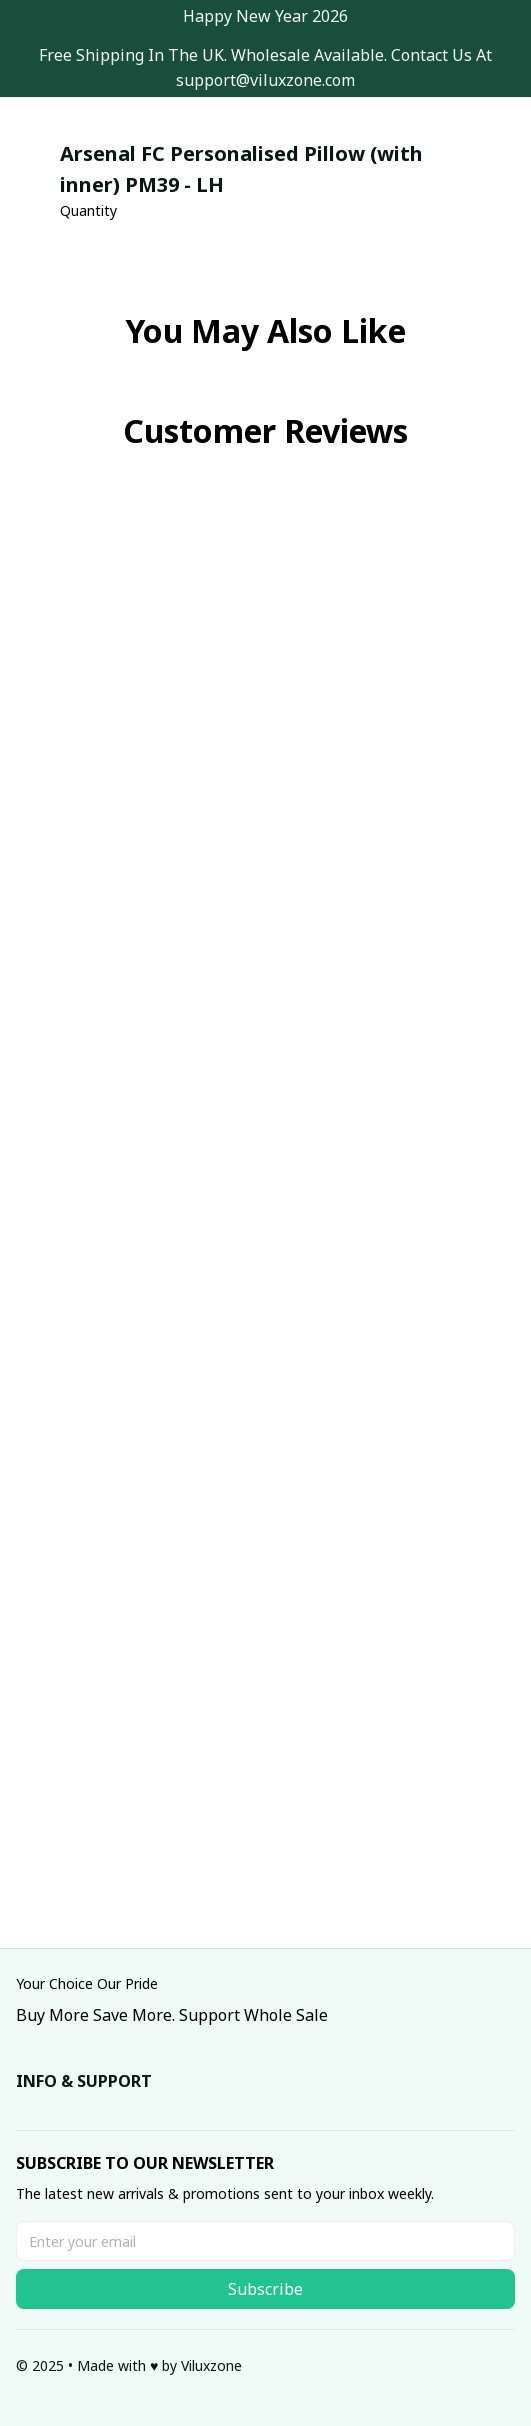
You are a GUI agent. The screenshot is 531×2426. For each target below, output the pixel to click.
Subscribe (265, 2289)
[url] (265, 80)
